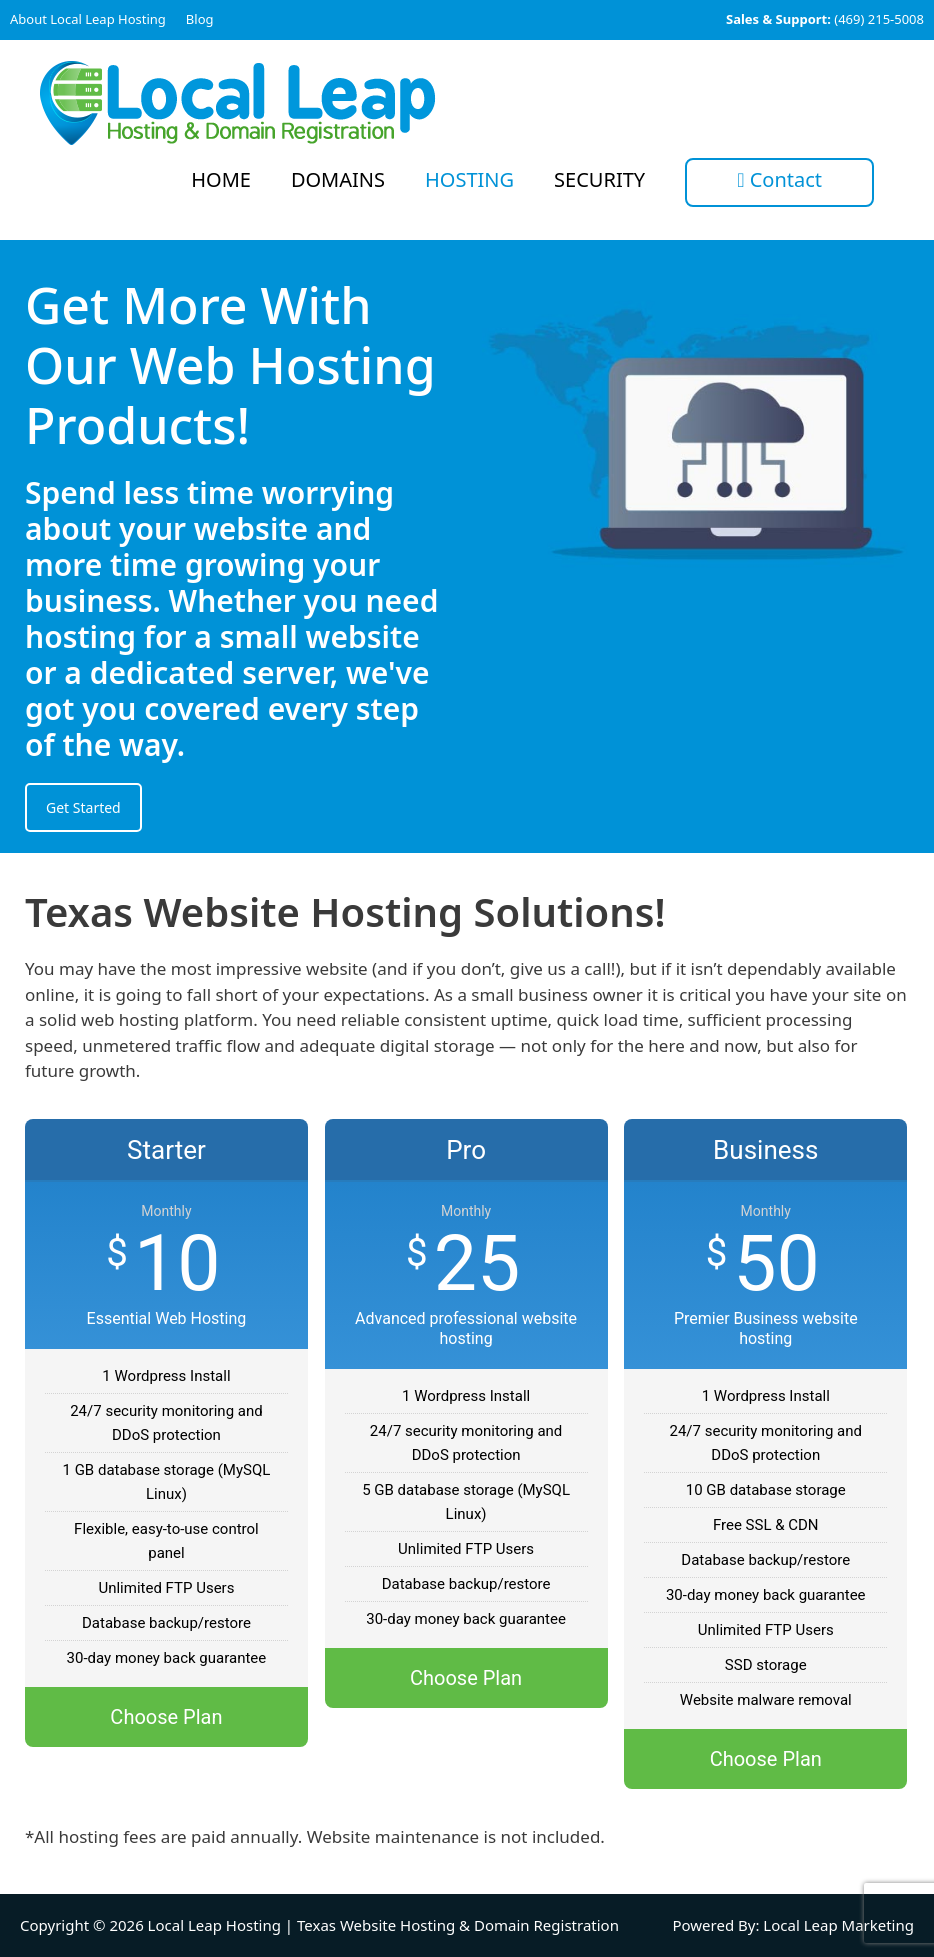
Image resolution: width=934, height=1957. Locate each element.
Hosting (469, 179)
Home (221, 179)
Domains (338, 179)
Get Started (83, 807)
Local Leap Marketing (838, 1925)
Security (599, 179)
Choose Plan (166, 1717)
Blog (200, 19)
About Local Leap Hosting (88, 19)
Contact (779, 179)
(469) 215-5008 (825, 19)
